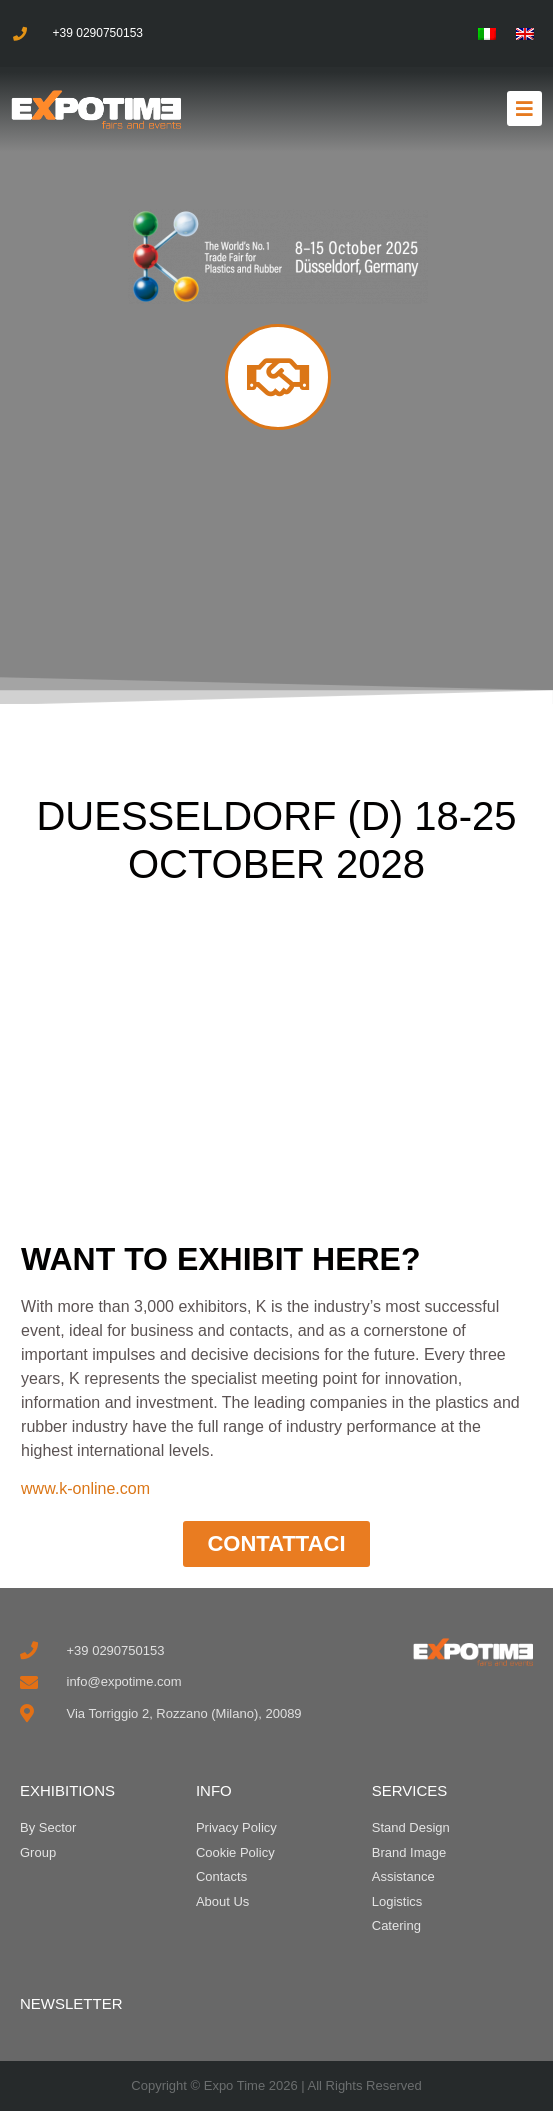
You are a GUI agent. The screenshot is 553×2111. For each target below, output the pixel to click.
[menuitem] (487, 33)
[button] (524, 108)
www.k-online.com (85, 1488)
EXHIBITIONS (67, 1790)
